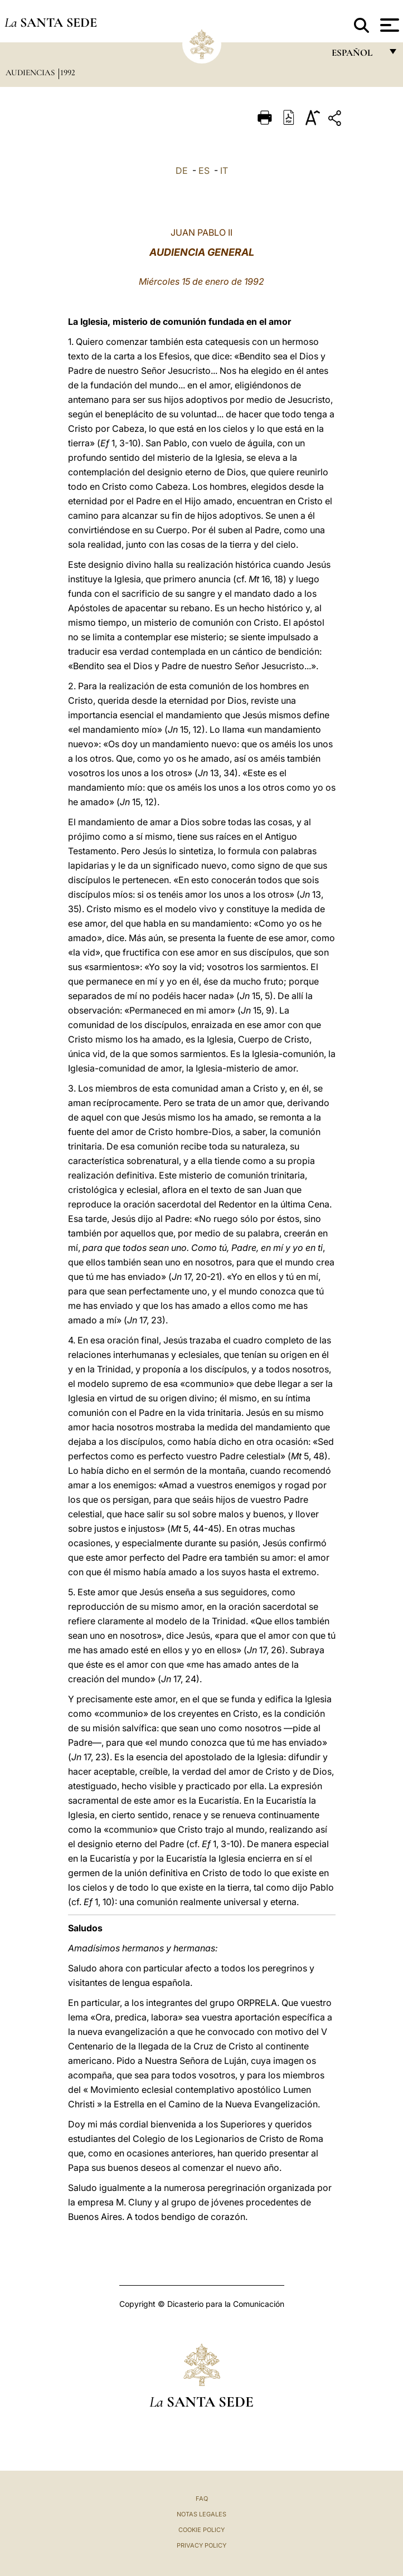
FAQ (202, 2498)
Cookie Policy (201, 2530)
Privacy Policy (201, 2545)
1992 (67, 72)
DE (182, 170)
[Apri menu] (388, 25)
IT (224, 170)
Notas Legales (201, 2514)
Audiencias (31, 72)
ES (204, 170)
